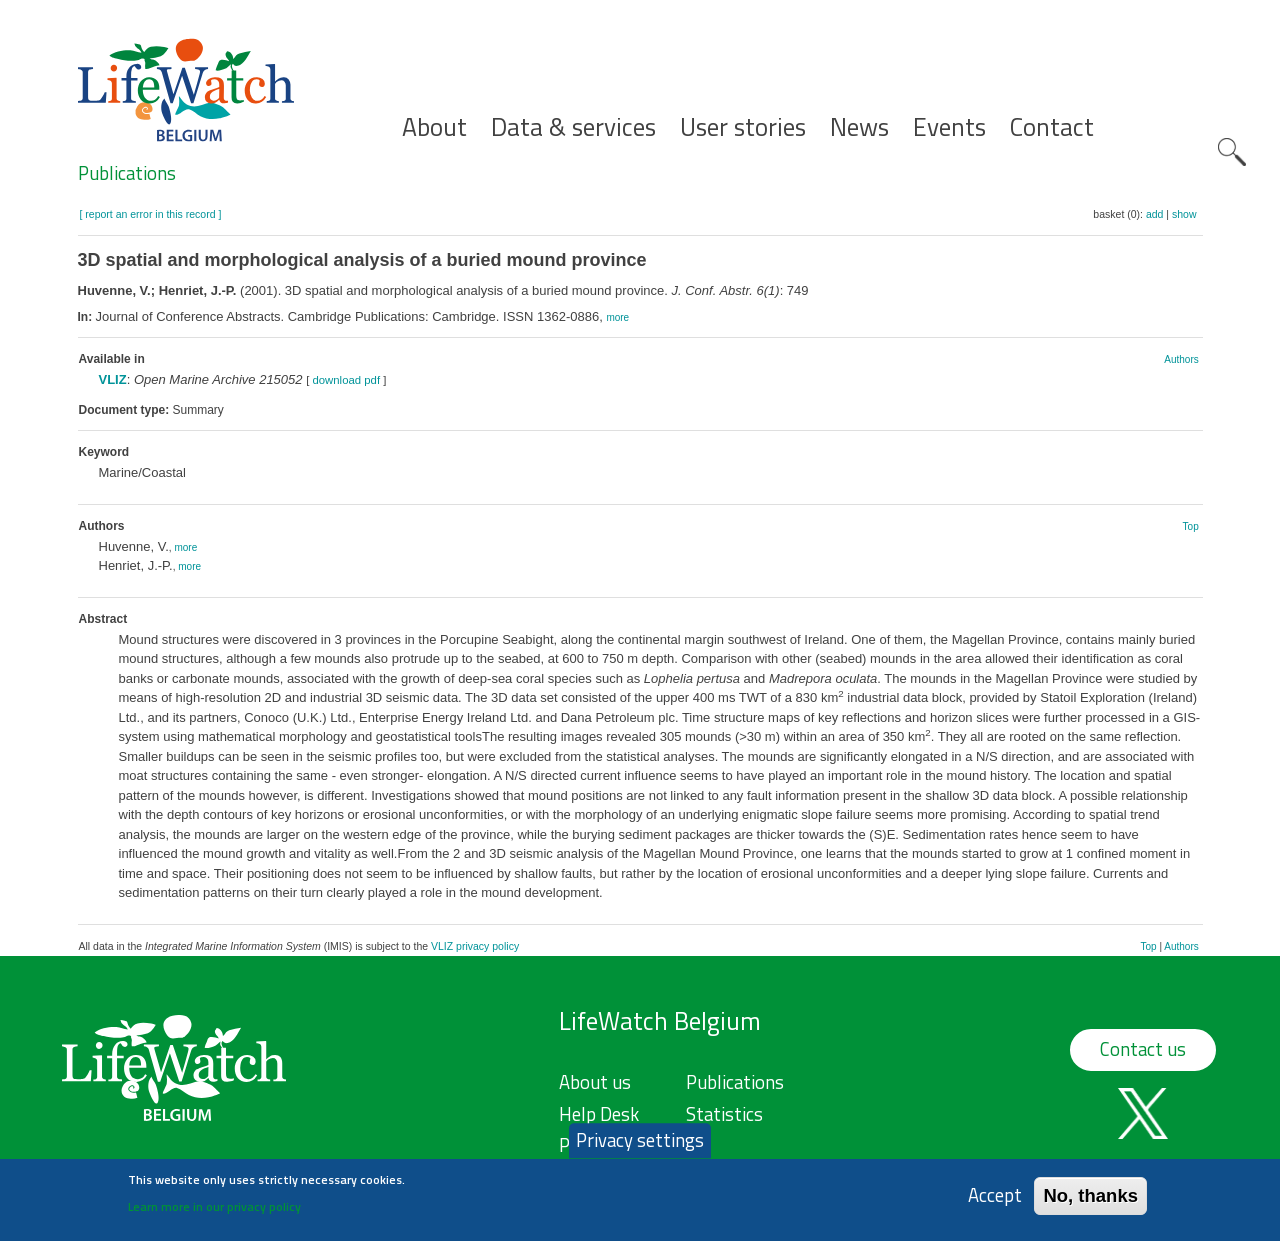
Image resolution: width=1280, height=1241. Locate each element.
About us (595, 1082)
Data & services (573, 127)
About (434, 127)
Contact (1052, 127)
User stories (743, 127)
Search (1232, 152)
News (859, 127)
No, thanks (1090, 1203)
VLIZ (113, 379)
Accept (995, 1203)
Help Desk (599, 1114)
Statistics (724, 1114)
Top (1191, 526)
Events (949, 127)
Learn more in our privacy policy (214, 1214)
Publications (127, 173)
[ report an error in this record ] (151, 214)
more (617, 317)
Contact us (1143, 1049)
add (1155, 214)
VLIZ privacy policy (475, 946)
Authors (1181, 359)
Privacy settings (640, 1148)
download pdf (346, 380)
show (1184, 214)
